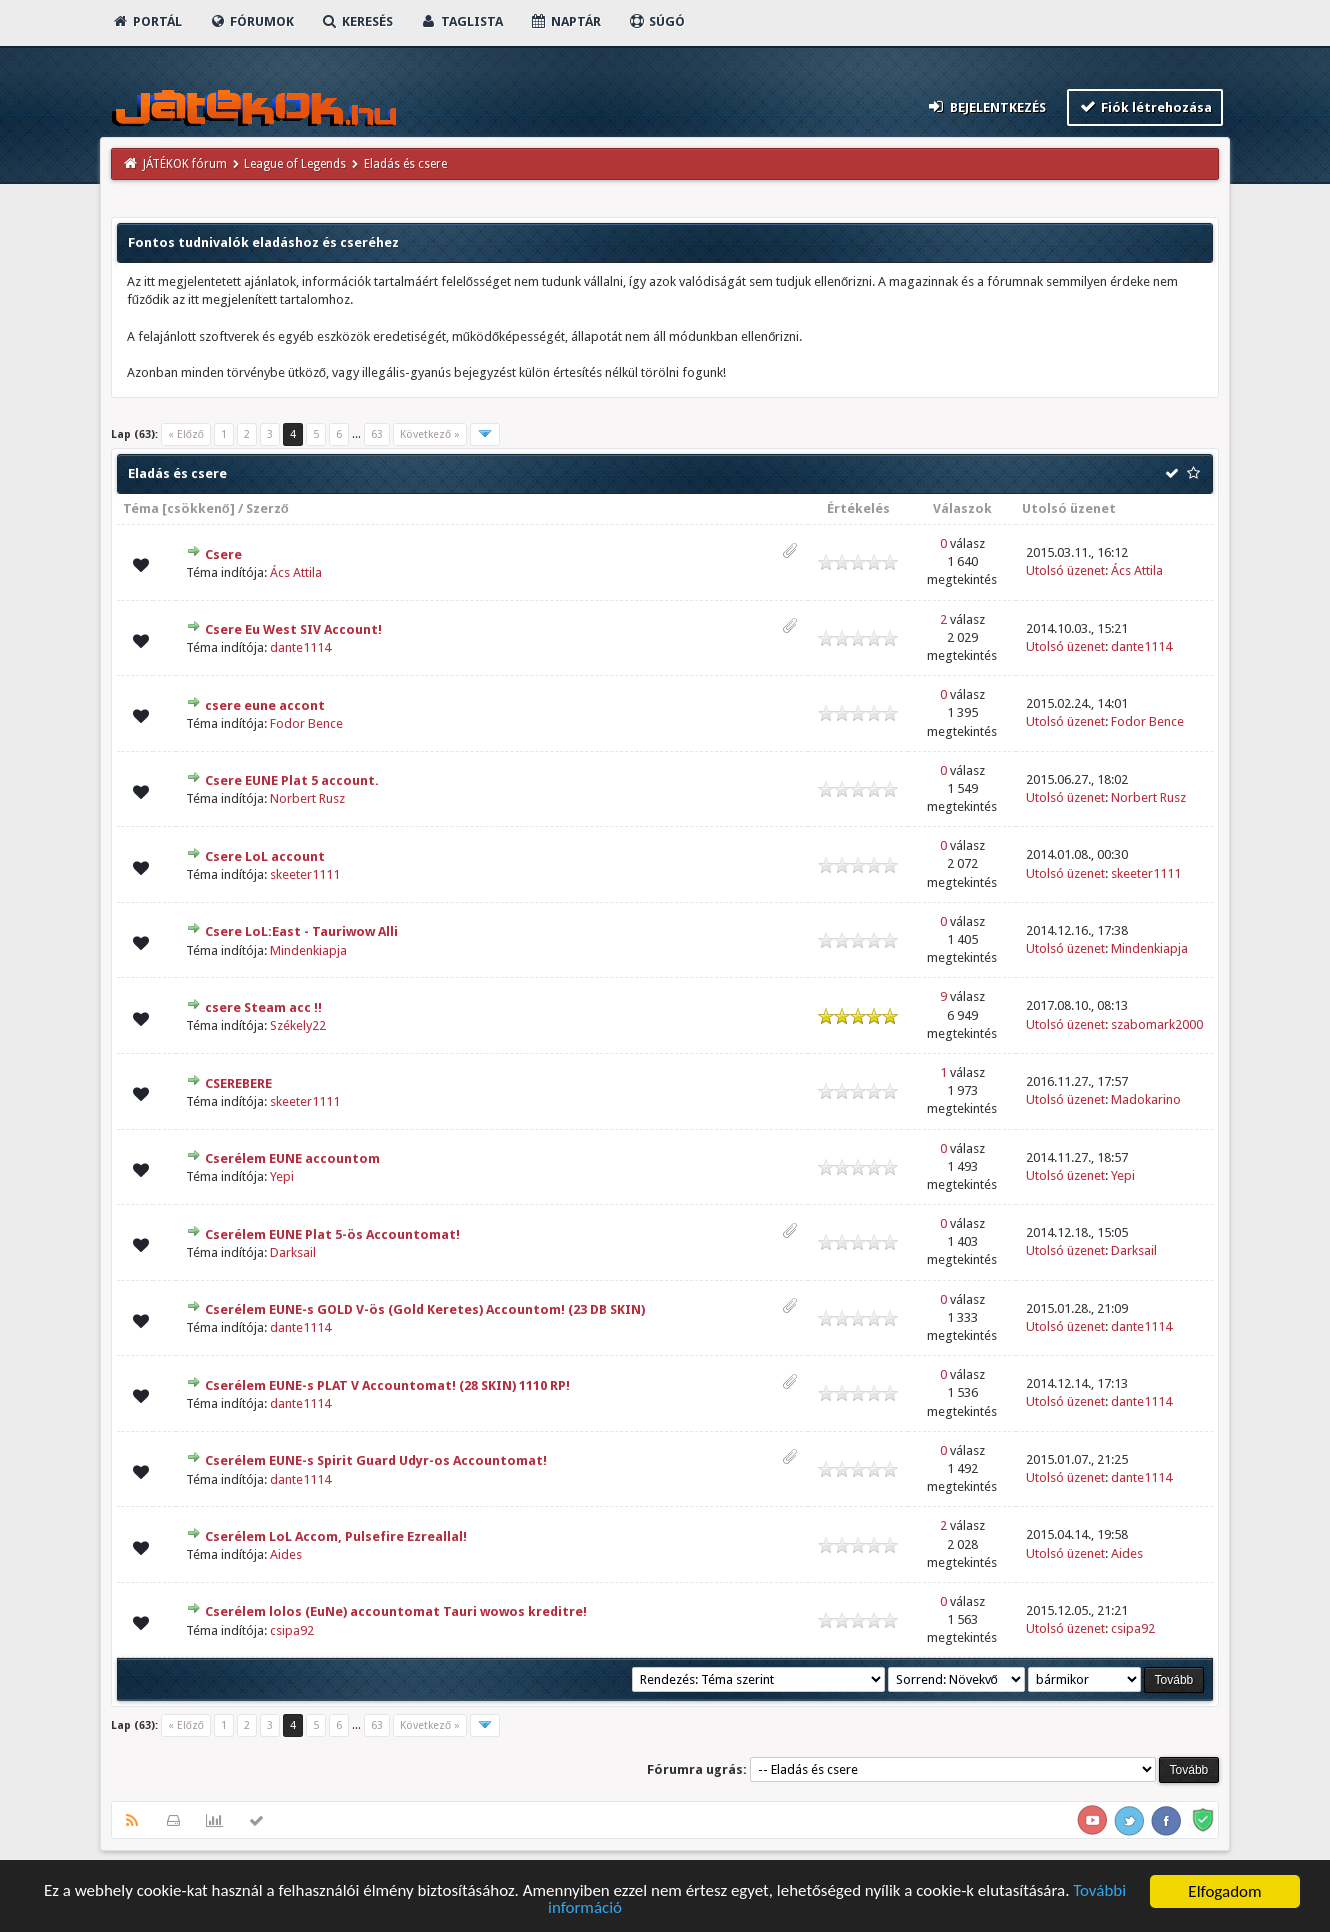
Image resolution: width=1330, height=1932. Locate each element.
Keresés (357, 21)
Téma (141, 508)
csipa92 (292, 1630)
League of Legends (295, 164)
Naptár (565, 21)
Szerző (267, 508)
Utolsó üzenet (1069, 508)
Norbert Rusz (307, 798)
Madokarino (1146, 1099)
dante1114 (300, 647)
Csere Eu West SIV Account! (293, 629)
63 (377, 434)
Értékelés (858, 508)
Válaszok (962, 508)
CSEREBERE (238, 1083)
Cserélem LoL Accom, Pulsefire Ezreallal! (336, 1536)
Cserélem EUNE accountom (292, 1158)
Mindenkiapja (308, 950)
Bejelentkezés (986, 106)
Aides (286, 1554)
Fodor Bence (306, 723)
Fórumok (251, 21)
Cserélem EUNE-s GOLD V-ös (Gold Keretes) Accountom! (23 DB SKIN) (425, 1309)
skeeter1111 (305, 874)
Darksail (293, 1252)
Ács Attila (296, 572)
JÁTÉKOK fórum (185, 164)
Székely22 (298, 1025)
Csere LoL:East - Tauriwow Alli (301, 931)
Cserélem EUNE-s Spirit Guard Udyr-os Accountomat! (376, 1460)
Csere (223, 554)
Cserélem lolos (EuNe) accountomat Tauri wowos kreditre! (396, 1611)
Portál (147, 21)
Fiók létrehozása (1145, 106)
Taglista (461, 21)
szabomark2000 (1157, 1024)
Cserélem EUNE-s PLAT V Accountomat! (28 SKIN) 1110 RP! (387, 1385)
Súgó (656, 21)
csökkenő (198, 508)
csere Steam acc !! (263, 1007)
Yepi (282, 1176)
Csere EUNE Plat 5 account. (292, 780)
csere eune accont (265, 705)
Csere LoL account (265, 856)
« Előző (186, 434)
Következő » (430, 434)
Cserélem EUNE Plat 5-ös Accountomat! (332, 1234)
